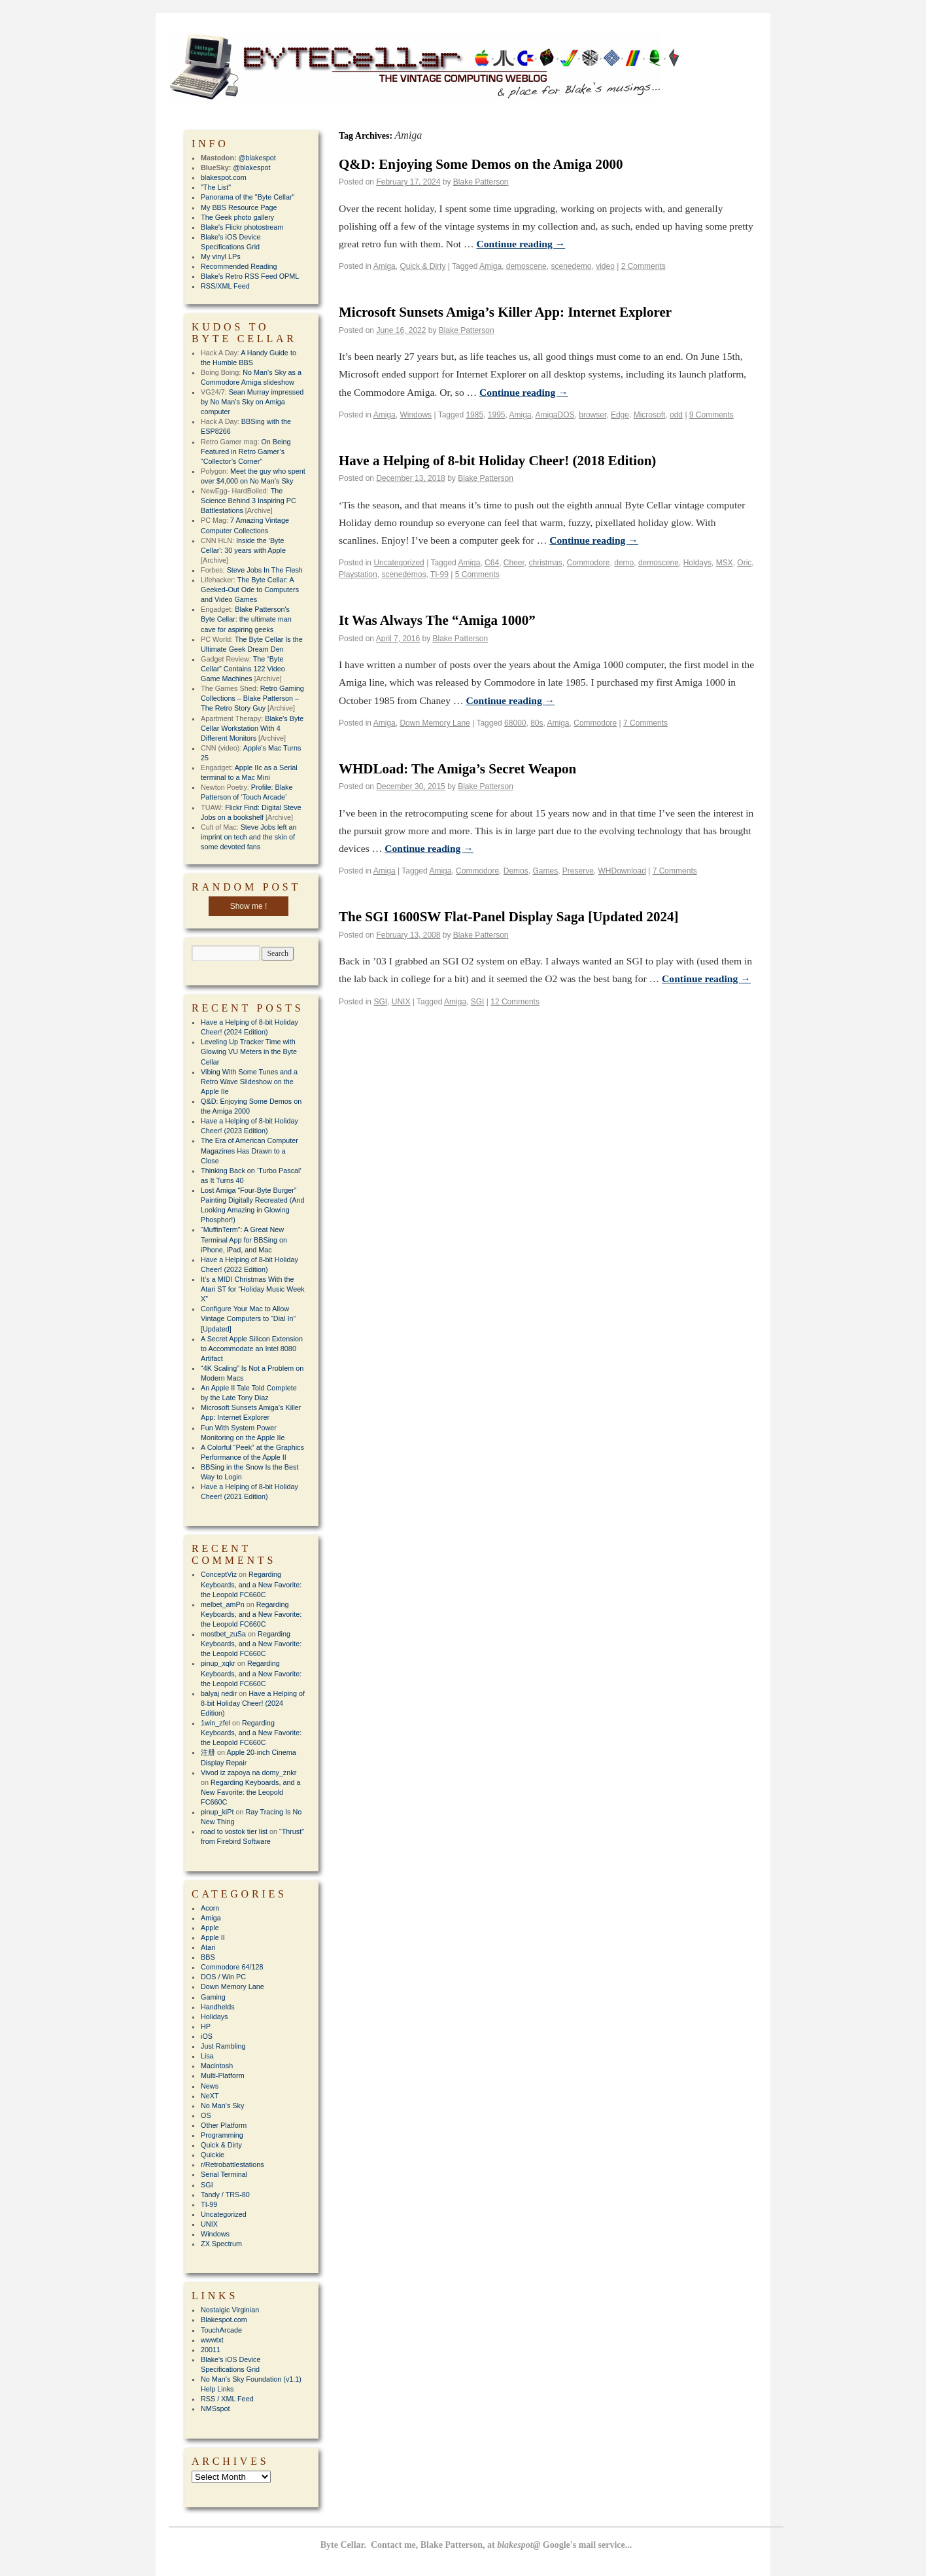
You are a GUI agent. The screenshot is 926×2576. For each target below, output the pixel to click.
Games (545, 870)
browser (592, 414)
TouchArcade (221, 2330)
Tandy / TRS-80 (225, 2194)
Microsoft (650, 414)
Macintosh (217, 2066)
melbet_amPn (223, 1604)
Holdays (697, 562)
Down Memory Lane (435, 723)
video (605, 266)
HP (206, 2026)
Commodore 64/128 (232, 1967)
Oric (744, 562)
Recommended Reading (239, 266)
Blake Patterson (481, 181)
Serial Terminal (224, 2174)
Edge (620, 414)
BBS (208, 1957)
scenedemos (403, 574)
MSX (724, 562)
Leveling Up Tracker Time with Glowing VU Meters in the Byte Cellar (249, 1051)
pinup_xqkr (218, 1663)
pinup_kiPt (217, 1812)
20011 (210, 2350)
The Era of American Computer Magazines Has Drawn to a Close (249, 1150)
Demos (516, 870)
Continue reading (520, 243)
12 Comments (515, 1001)
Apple (210, 1928)
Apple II (213, 1937)
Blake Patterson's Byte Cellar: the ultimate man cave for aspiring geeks (246, 619)
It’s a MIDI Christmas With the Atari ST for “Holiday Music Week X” (253, 1289)
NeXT (210, 2096)
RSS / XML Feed (227, 2399)
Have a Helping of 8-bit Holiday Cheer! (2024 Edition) (253, 1703)
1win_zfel (215, 1723)
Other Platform (224, 2125)
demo (624, 562)
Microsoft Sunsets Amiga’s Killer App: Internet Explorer (505, 312)
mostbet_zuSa (223, 1634)
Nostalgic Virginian (230, 2310)
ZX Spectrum (221, 2244)
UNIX (401, 1001)
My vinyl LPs (221, 256)
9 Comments (711, 414)
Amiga (384, 266)
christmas (545, 562)
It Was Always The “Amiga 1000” (437, 620)
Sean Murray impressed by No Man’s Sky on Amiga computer (252, 401)
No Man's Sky (222, 2105)
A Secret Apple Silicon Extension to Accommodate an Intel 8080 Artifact (252, 1348)
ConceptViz (219, 1574)
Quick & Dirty (422, 266)
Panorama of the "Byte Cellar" (247, 197)
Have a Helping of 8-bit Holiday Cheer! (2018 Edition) (497, 460)
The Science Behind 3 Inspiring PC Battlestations (248, 500)
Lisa (207, 2056)
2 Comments (643, 266)
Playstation (358, 574)
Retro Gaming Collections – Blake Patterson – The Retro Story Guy (252, 698)
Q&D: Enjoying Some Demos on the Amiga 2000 (481, 164)
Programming (222, 2135)
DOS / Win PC (223, 1977)
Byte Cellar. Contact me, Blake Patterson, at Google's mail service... (476, 2545)
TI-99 (439, 574)
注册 (208, 1752)
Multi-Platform (223, 2075)
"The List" (216, 187)
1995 (497, 414)
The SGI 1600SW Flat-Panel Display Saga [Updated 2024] (508, 917)
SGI (380, 1001)
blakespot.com (224, 177)
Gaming (213, 1997)
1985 (474, 414)
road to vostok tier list (234, 1831)
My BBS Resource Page (239, 207)
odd (676, 414)
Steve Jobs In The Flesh (265, 570)
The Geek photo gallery (237, 217)
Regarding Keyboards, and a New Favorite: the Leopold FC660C (251, 1584)
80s (536, 723)
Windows (416, 414)
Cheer (514, 562)
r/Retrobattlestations (232, 2164)
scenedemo (571, 266)
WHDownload (622, 870)
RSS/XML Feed (225, 286)
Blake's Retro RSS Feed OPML (250, 276)
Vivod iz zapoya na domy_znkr (248, 1772)
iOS (207, 2036)
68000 (515, 723)
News (209, 2086)
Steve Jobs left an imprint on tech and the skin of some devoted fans (248, 837)
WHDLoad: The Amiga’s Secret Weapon (457, 769)
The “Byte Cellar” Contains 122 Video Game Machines (243, 668)
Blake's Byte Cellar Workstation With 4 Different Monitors (252, 728)
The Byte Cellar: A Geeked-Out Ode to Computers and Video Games (250, 589)
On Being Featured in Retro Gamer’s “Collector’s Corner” (245, 451)
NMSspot (215, 2408)
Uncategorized (398, 562)
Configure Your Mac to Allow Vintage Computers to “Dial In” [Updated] (248, 1318)
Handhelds (218, 2007)
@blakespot (257, 158)
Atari (208, 1947)
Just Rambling (223, 2046)
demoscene (526, 266)
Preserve (578, 870)
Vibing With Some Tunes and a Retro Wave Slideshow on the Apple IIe (249, 1081)
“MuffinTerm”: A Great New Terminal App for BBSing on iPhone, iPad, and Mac (244, 1239)
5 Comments (477, 574)
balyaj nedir (219, 1693)
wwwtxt (212, 2340)
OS (206, 2115)
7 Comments (645, 723)
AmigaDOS (555, 414)
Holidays (214, 2016)
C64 (492, 562)
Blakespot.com (224, 2319)
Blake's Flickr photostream (242, 227)
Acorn (210, 1908)
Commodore (588, 562)
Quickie (212, 2155)
